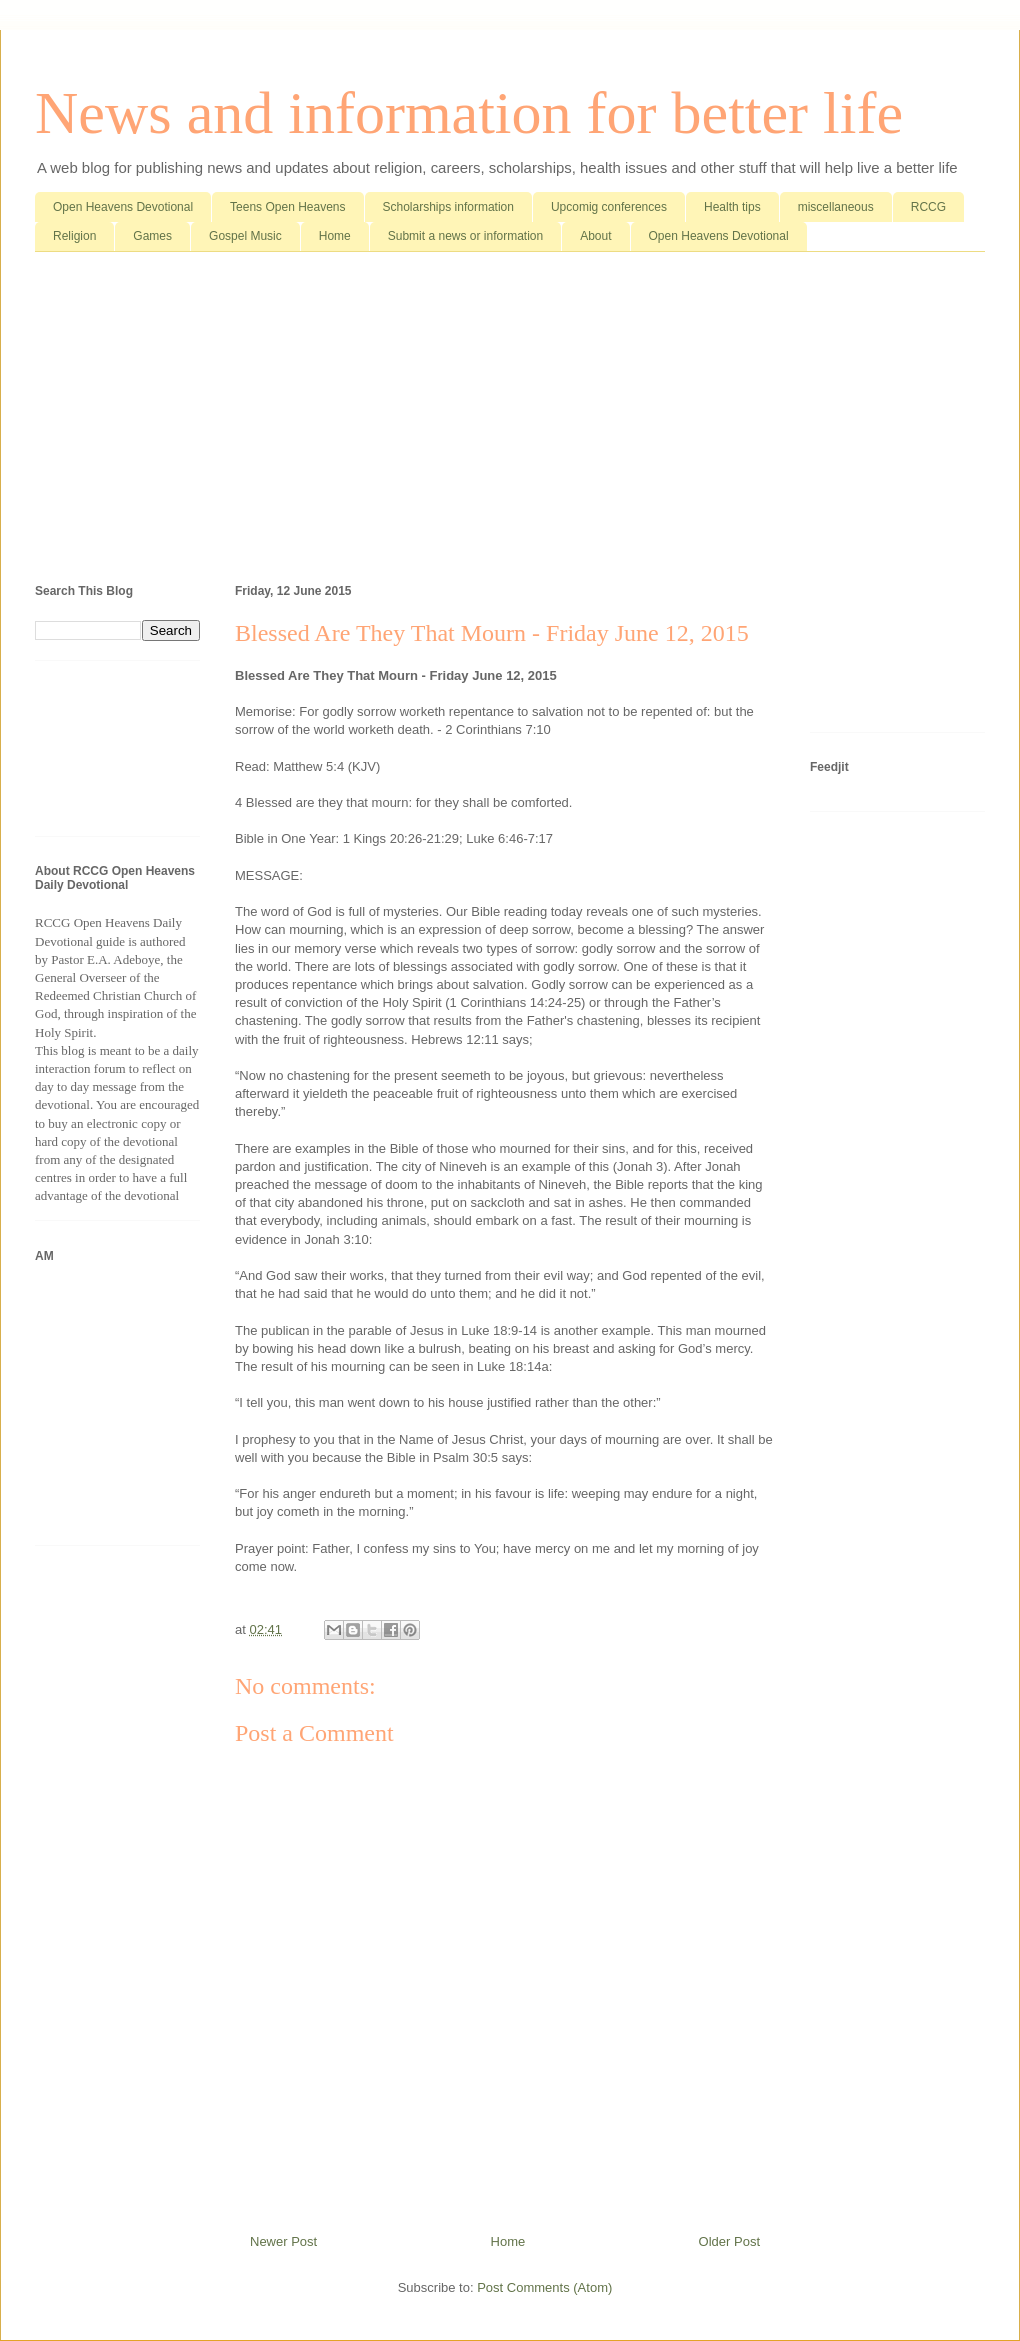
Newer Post (283, 2241)
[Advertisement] (510, 422)
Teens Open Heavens (287, 207)
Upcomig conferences (609, 207)
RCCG (928, 207)
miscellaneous (836, 207)
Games (152, 236)
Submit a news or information (465, 236)
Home (335, 236)
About (595, 236)
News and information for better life (469, 113)
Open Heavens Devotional (123, 207)
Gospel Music (245, 236)
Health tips (732, 207)
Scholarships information (448, 207)
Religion (74, 236)
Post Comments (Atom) (544, 2287)
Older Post (729, 2241)
